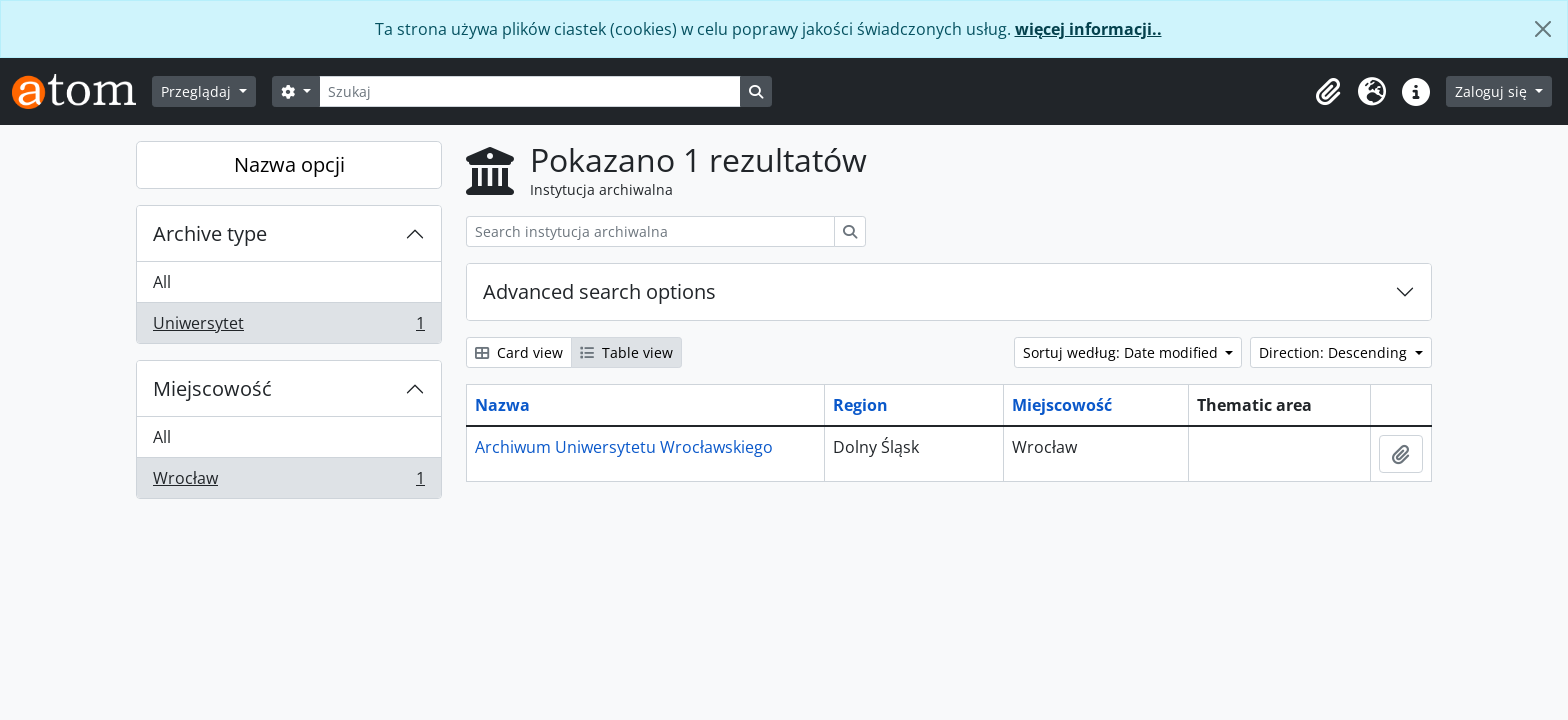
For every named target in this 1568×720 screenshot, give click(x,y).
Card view (519, 352)
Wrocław (288, 482)
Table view (626, 352)
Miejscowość (212, 388)
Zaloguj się (1493, 91)
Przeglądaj (198, 91)
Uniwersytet (288, 327)
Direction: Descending (1335, 352)
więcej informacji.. (1088, 29)
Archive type (210, 233)
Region (860, 405)
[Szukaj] (530, 91)
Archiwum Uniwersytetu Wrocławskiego (624, 447)
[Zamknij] (1543, 29)
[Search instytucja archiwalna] (650, 231)
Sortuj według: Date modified (1122, 352)
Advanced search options (599, 291)
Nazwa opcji (289, 164)
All (162, 282)
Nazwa (502, 405)
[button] (1328, 92)
